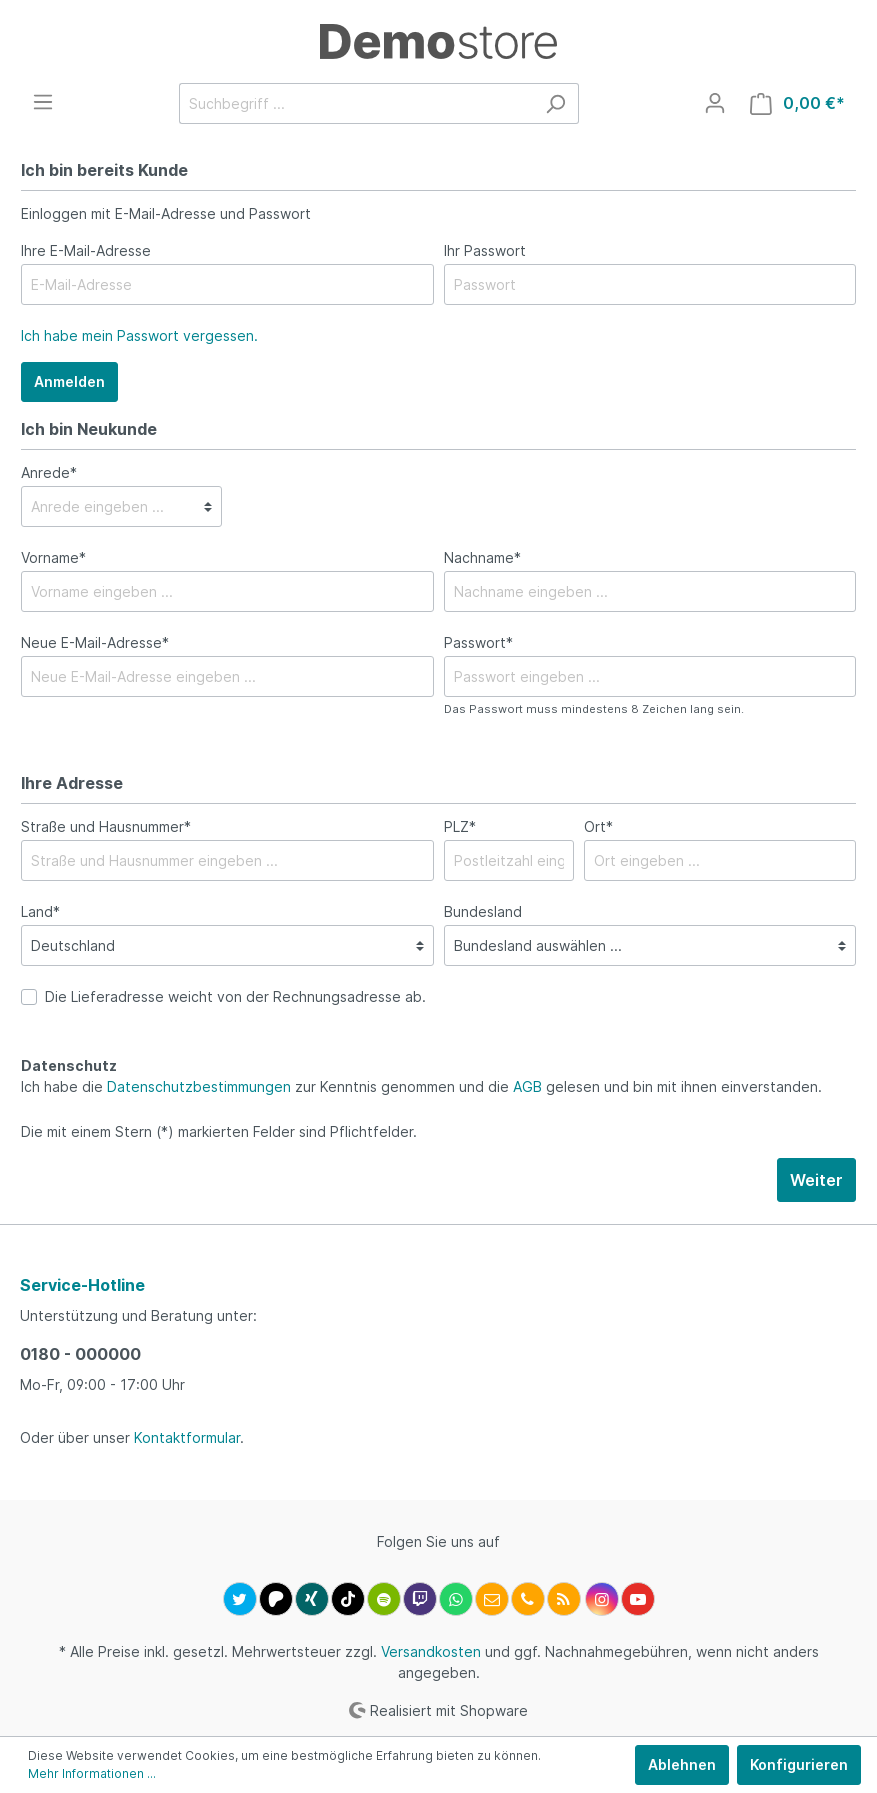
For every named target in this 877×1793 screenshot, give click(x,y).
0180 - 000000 (80, 1354)
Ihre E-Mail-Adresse (86, 250)
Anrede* (49, 472)
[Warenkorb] (797, 103)
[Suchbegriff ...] (356, 103)
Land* (40, 911)
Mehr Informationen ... (92, 1773)
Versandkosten (431, 1651)
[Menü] (43, 102)
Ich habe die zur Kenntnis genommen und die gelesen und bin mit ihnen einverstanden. (421, 1086)
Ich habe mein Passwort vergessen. (139, 335)
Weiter (816, 1180)
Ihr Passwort (485, 250)
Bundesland (483, 911)
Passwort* (478, 642)
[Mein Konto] (715, 103)
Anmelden (69, 381)
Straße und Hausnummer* (106, 826)
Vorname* (53, 557)
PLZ (460, 826)
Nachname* (482, 557)
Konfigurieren (799, 1764)
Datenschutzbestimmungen (199, 1086)
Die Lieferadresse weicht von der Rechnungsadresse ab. (235, 996)
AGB (527, 1086)
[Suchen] (555, 103)
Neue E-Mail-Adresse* (95, 642)
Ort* (598, 826)
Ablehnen (682, 1764)
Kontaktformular (187, 1437)
